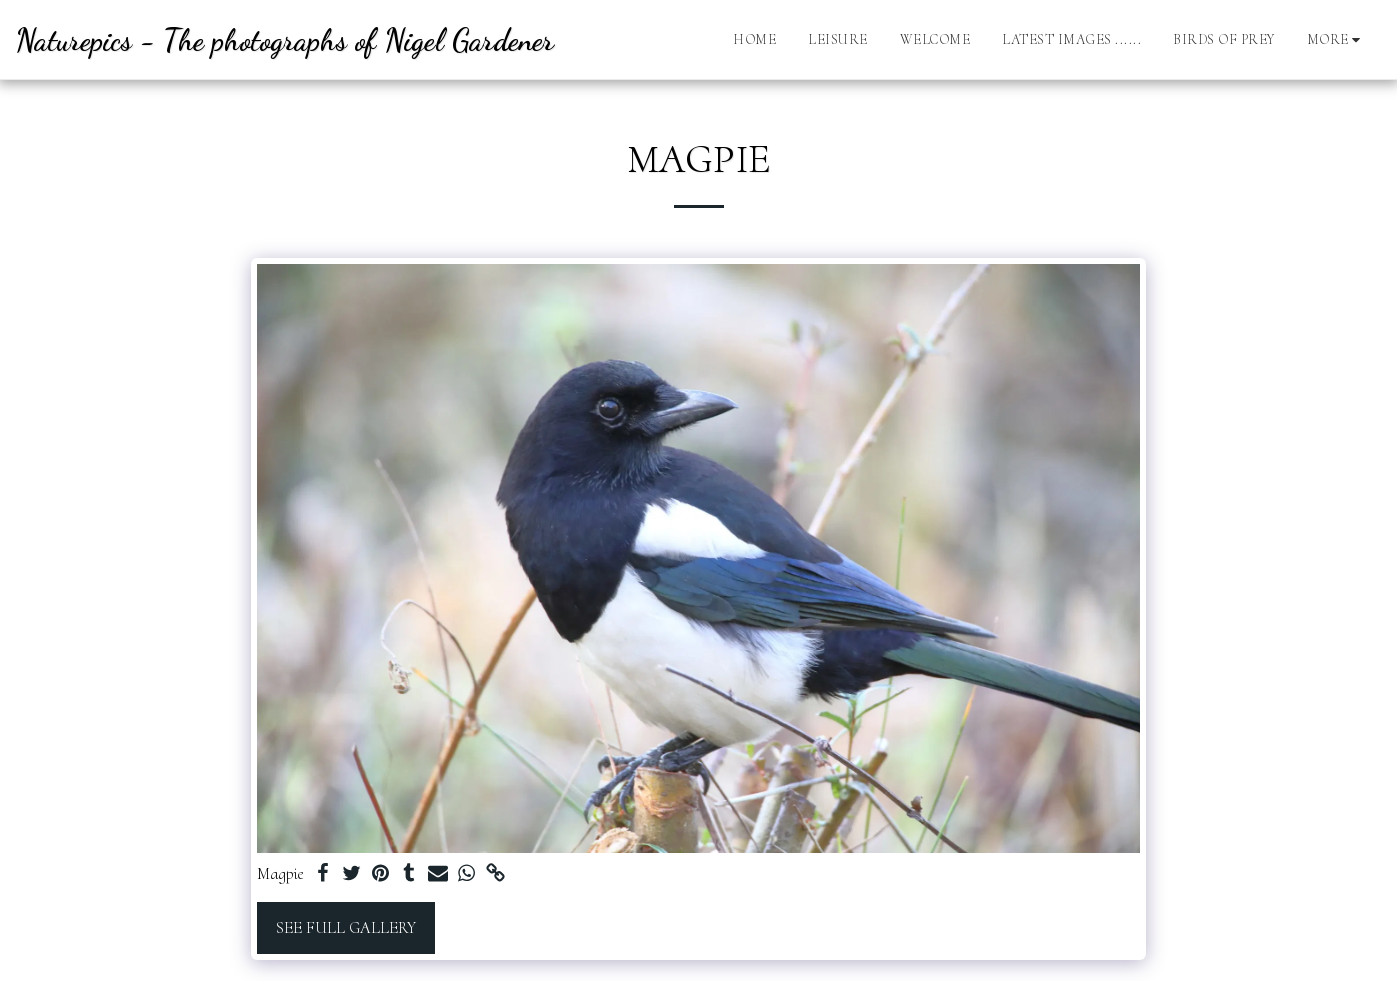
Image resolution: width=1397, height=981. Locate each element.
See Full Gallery (346, 928)
